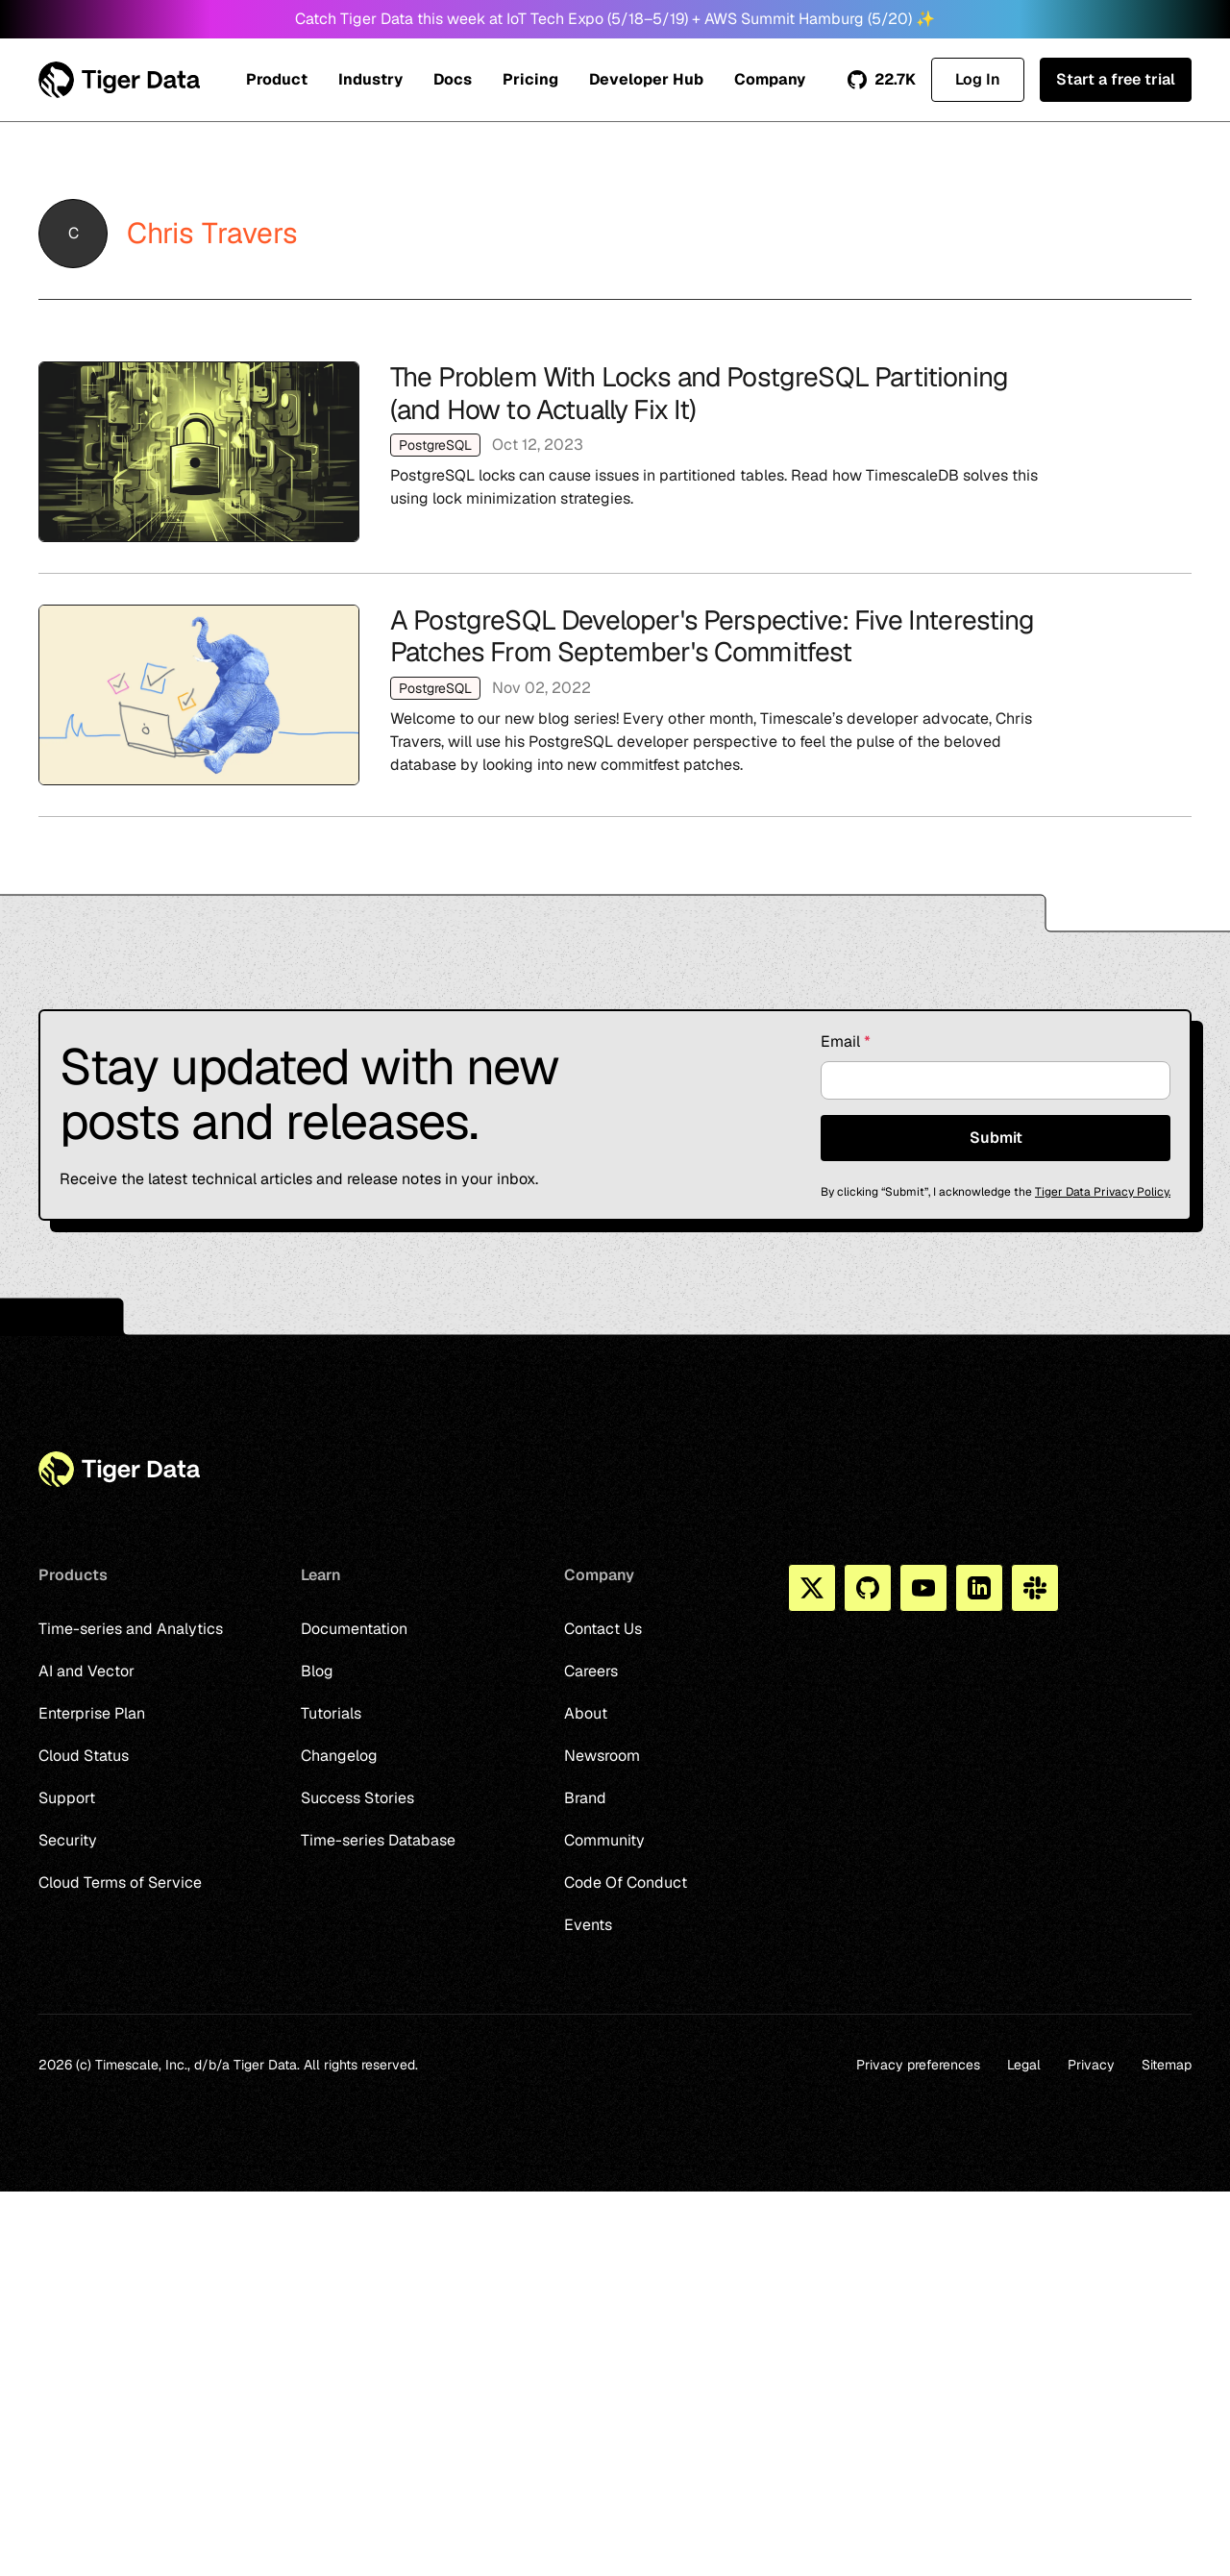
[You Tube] (923, 1588)
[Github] (868, 1588)
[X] (812, 1588)
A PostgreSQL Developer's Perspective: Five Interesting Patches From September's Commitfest (615, 695)
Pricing (530, 79)
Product (277, 79)
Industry (370, 79)
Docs (452, 79)
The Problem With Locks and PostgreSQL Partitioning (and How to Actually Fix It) (615, 452)
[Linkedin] (979, 1588)
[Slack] (1035, 1588)
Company (769, 79)
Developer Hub (646, 79)
